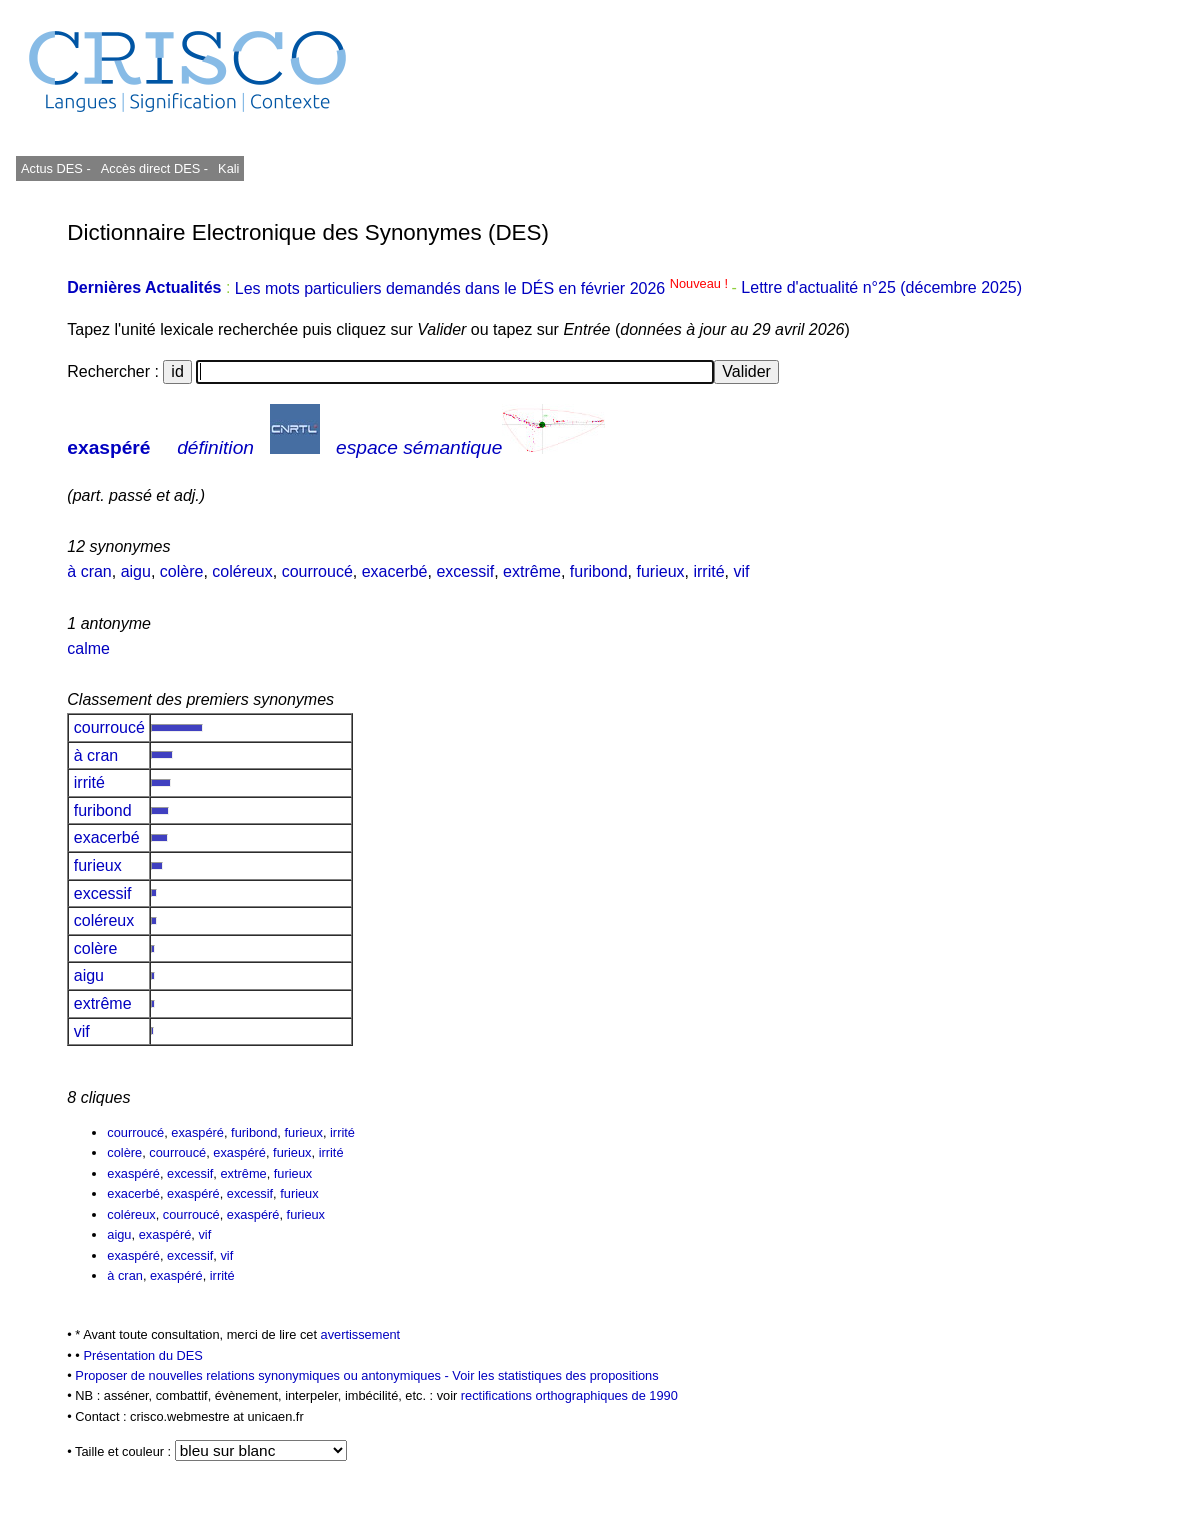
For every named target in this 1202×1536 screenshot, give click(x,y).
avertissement (361, 1334)
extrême (532, 571)
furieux (661, 571)
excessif (465, 571)
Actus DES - (56, 168)
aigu (136, 571)
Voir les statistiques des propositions (555, 1375)
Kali (228, 168)
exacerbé (395, 571)
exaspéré (108, 447)
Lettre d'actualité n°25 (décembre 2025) (881, 288)
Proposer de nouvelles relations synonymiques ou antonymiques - (263, 1375)
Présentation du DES (143, 1355)
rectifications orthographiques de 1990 (569, 1395)
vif (741, 571)
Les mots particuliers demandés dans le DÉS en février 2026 (483, 288)
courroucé (317, 571)
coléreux (242, 571)
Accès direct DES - (154, 168)
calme (88, 648)
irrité (708, 571)
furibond (599, 571)
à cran (89, 571)
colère (182, 571)
